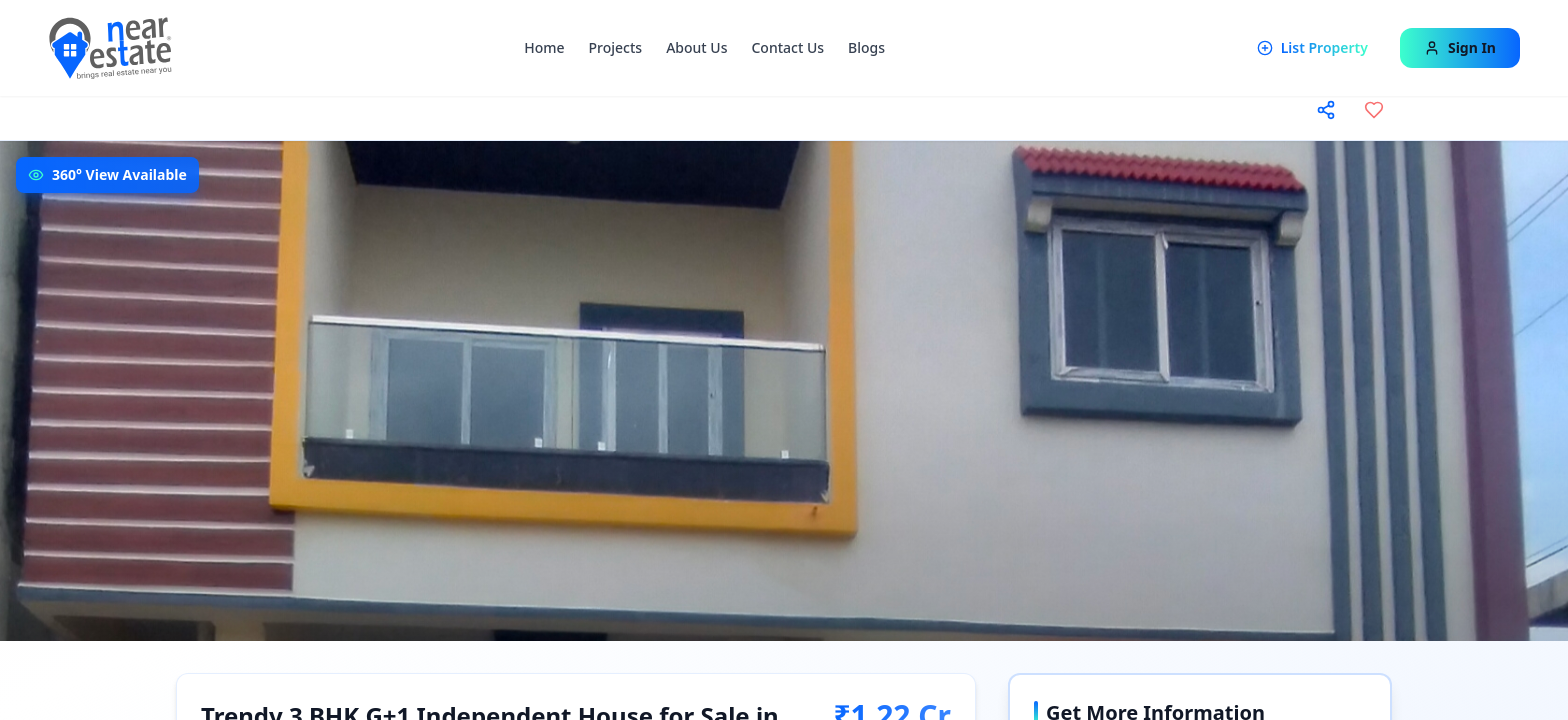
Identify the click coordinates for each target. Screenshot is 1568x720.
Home (544, 47)
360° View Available (119, 174)
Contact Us (787, 47)
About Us (696, 47)
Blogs (866, 47)
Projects (616, 47)
